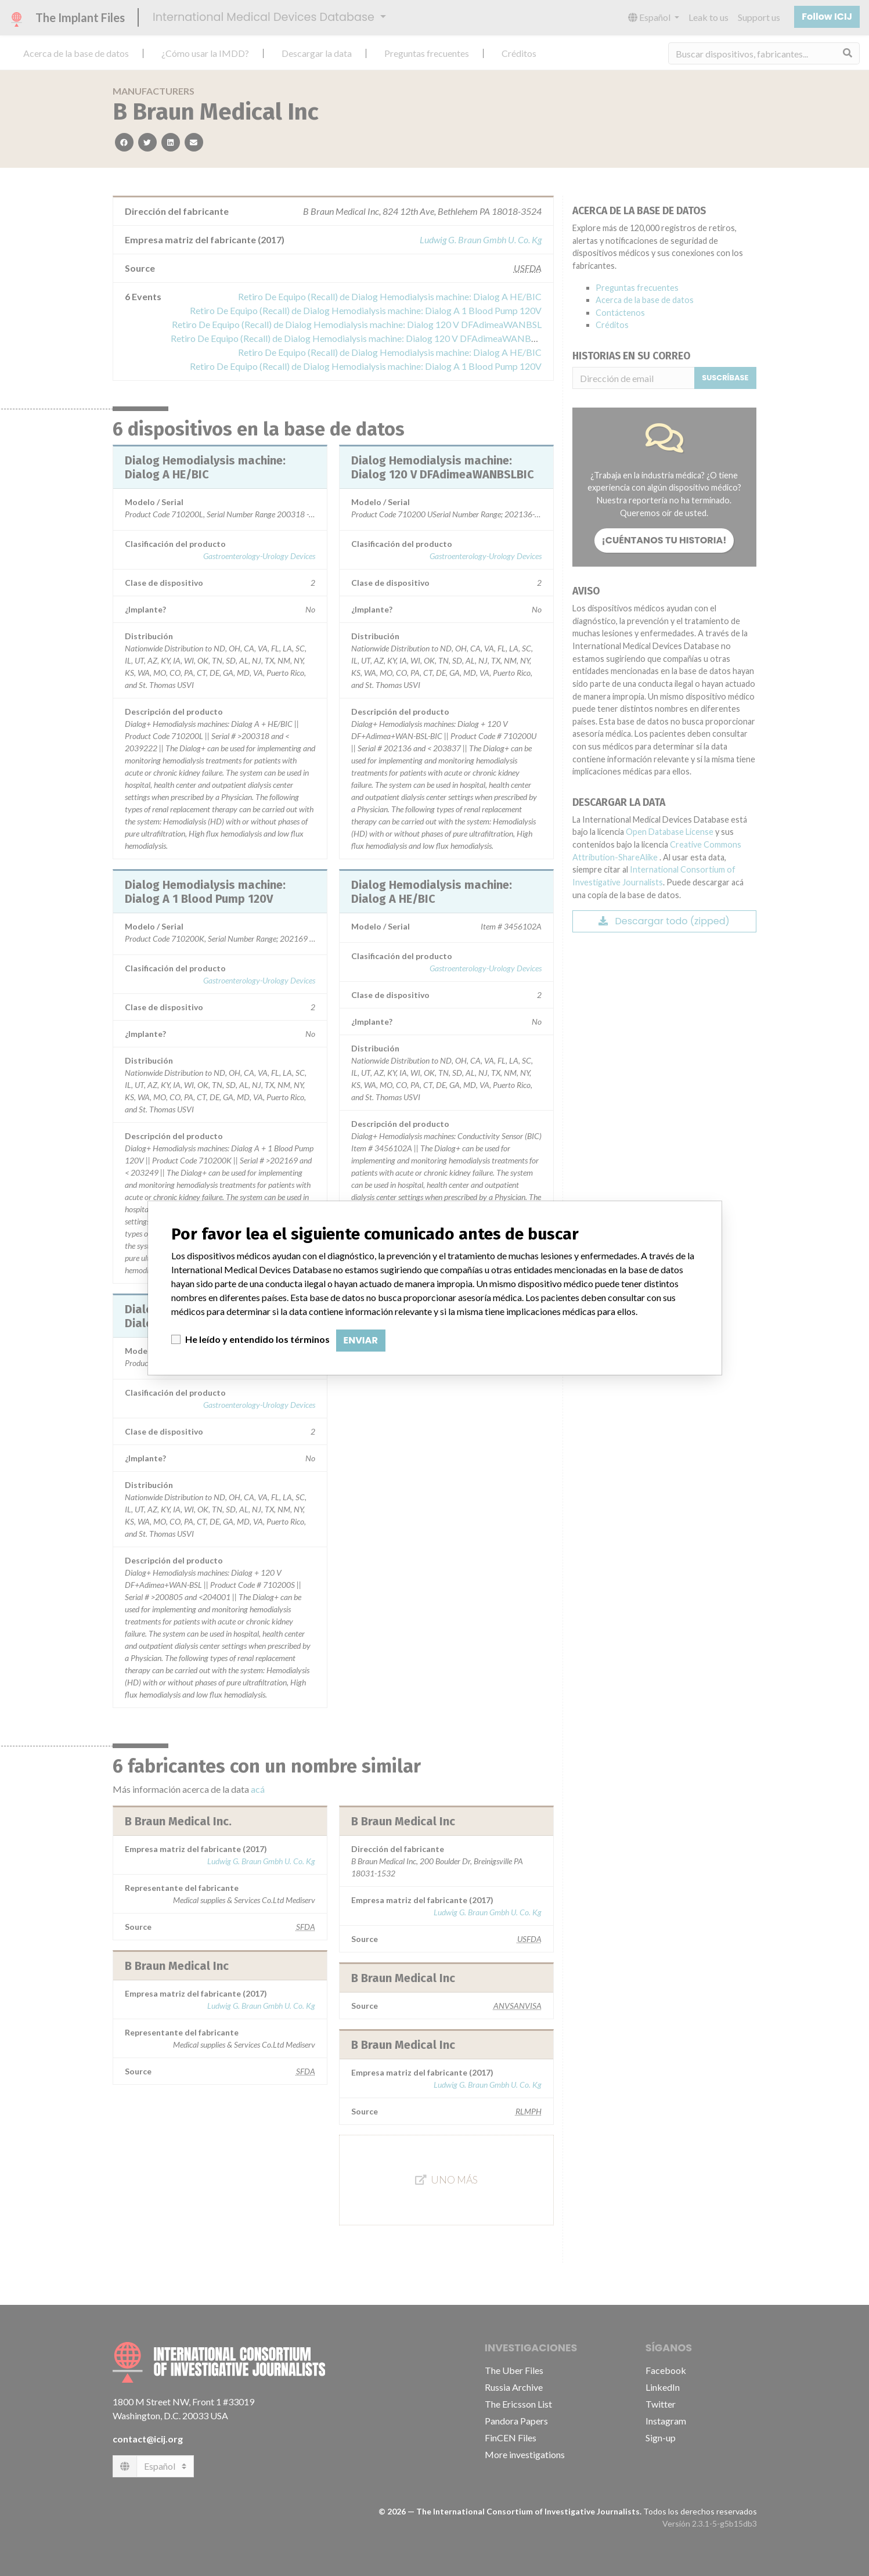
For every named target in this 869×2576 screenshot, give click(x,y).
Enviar (361, 1340)
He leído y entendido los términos (257, 1339)
